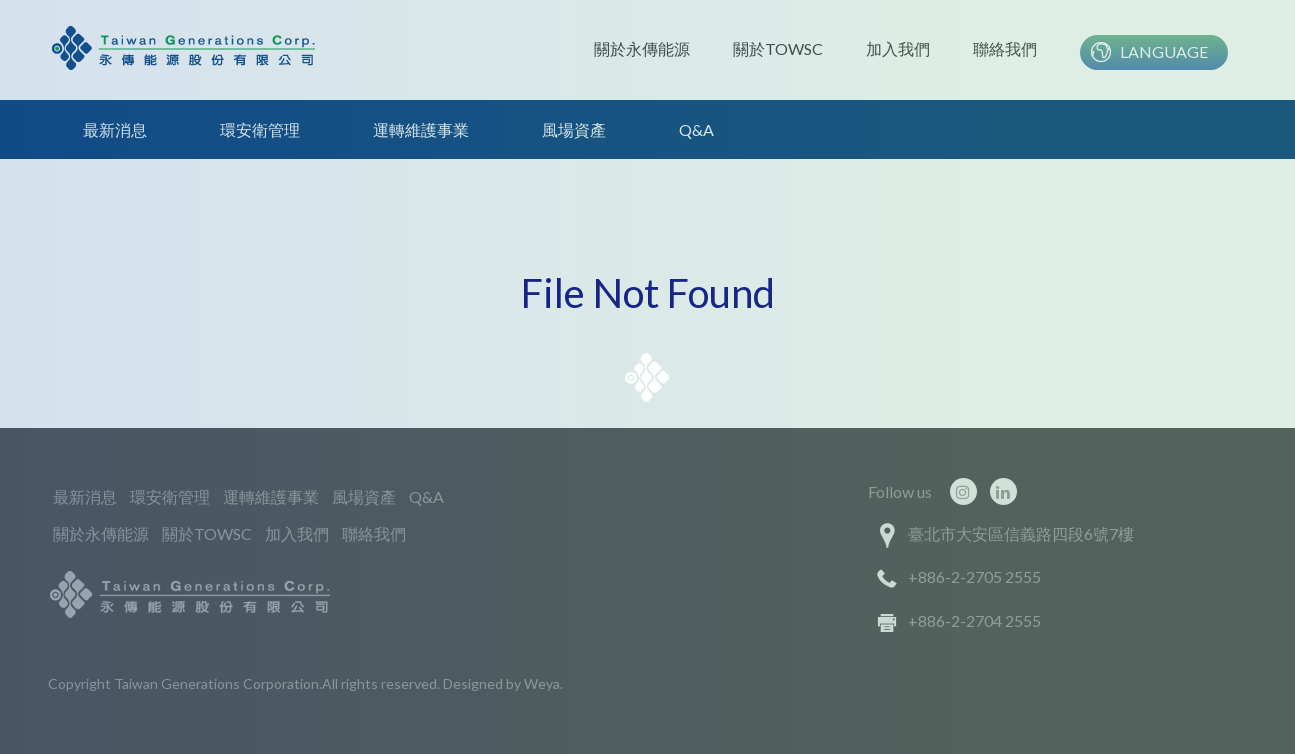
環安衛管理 (260, 129)
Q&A (696, 129)
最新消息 (115, 129)
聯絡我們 (1005, 48)
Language (1164, 51)
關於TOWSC (778, 48)
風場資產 (574, 129)
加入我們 (898, 48)
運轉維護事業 (421, 129)
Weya (542, 683)
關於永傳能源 (642, 48)
